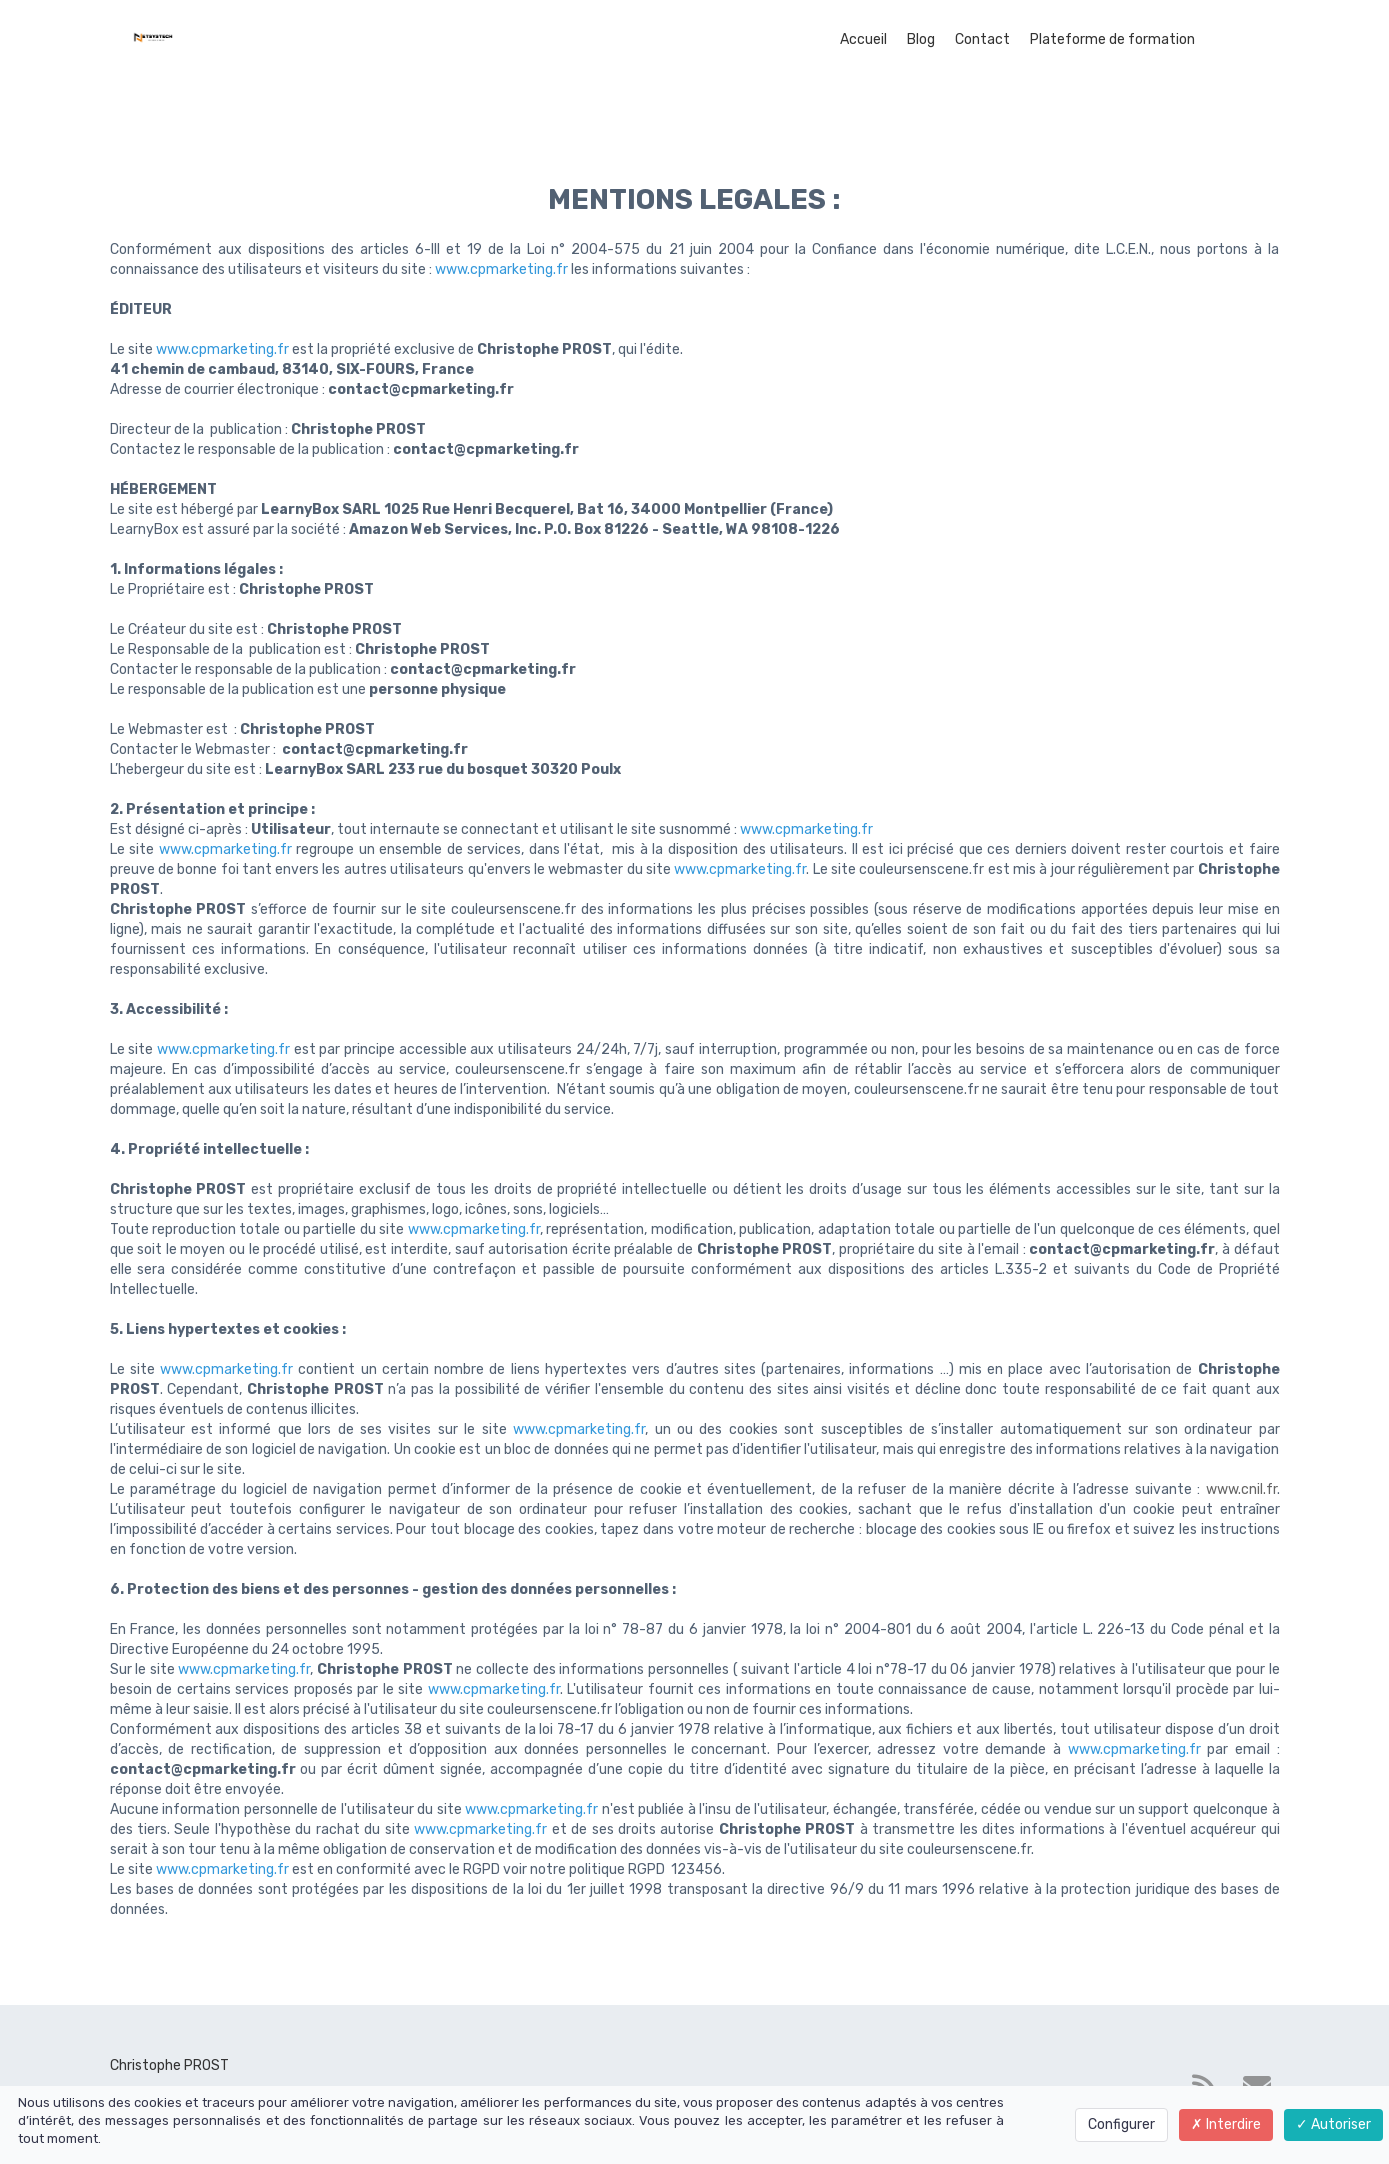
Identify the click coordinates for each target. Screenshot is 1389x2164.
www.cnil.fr (1241, 1489)
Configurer (1121, 2124)
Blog (921, 39)
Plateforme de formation (1112, 39)
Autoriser (1333, 2124)
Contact (982, 39)
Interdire (1226, 2124)
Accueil (863, 39)
